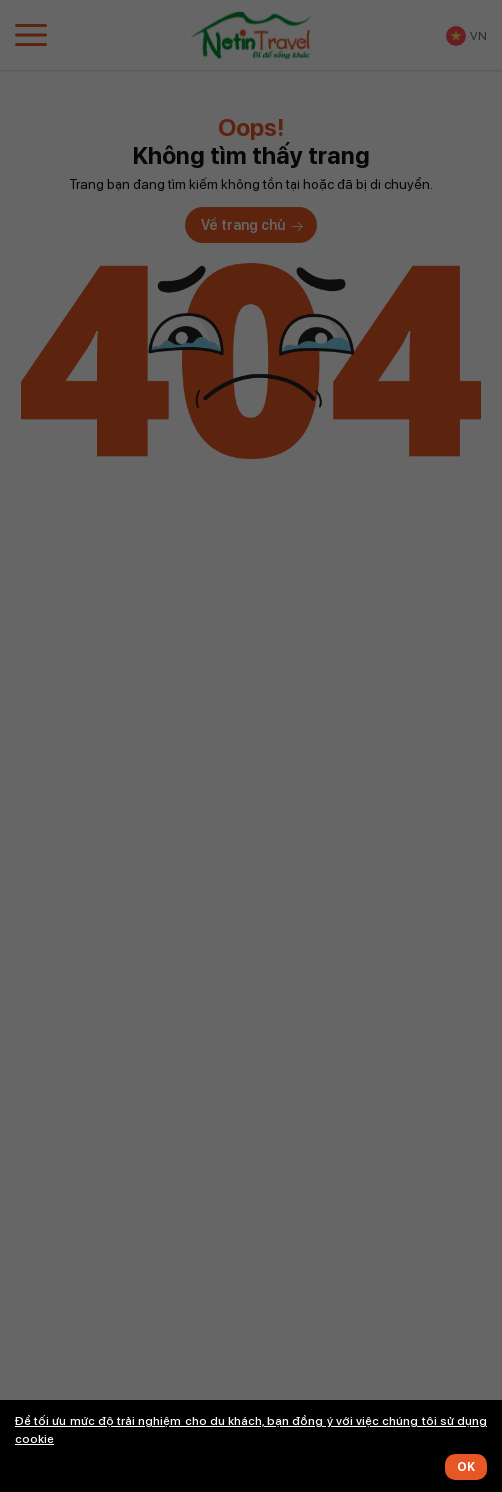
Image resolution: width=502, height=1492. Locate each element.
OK (466, 1467)
